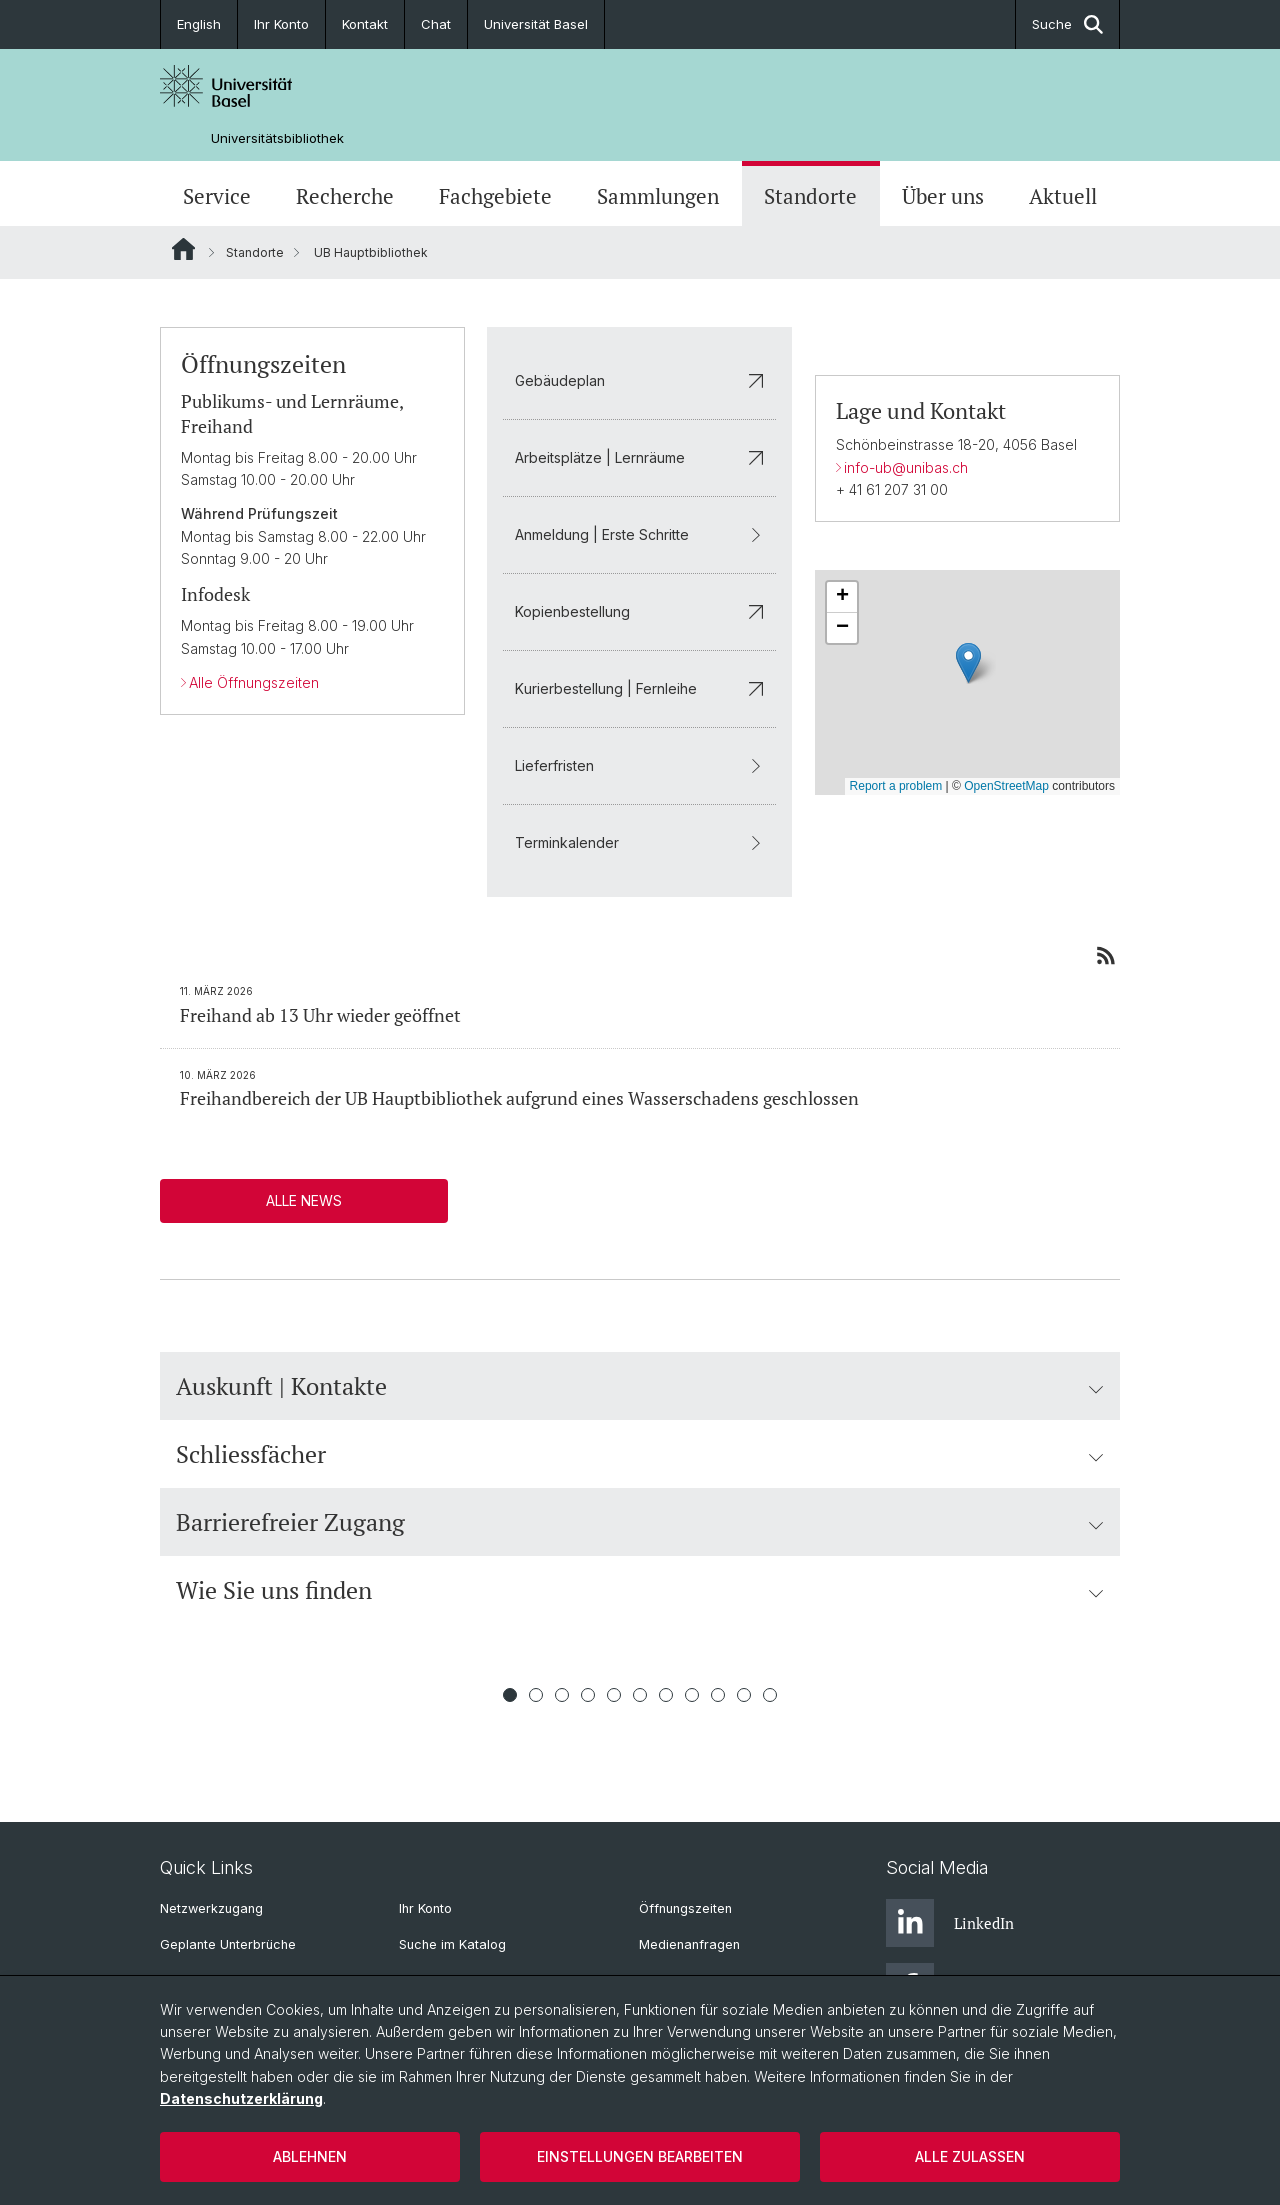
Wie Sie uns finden (640, 1590)
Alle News (304, 1200)
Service (217, 196)
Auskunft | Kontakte (640, 1386)
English (199, 24)
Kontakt (365, 24)
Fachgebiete (495, 196)
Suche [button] (1067, 24)
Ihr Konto (281, 24)
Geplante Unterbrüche (228, 1944)
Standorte (810, 196)
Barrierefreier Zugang (640, 1522)
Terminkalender (639, 842)
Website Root (183, 249)
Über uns (943, 196)
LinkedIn (950, 1923)
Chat (436, 24)
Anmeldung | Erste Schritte (639, 534)
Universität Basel (536, 24)
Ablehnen (310, 2156)
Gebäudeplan (639, 380)
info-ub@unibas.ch (906, 467)
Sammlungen (658, 196)
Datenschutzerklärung (241, 2098)
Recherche (345, 196)
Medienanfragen (689, 1944)
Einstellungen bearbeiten (640, 2156)
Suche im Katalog (452, 1944)
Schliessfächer (640, 1454)
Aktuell (1063, 196)
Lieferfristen (639, 765)
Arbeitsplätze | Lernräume (639, 457)
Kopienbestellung (639, 611)
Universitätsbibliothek (277, 138)
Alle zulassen (970, 2156)
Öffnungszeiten (685, 1908)
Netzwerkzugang (211, 1908)
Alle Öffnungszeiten (254, 682)
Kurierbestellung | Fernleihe (639, 688)
